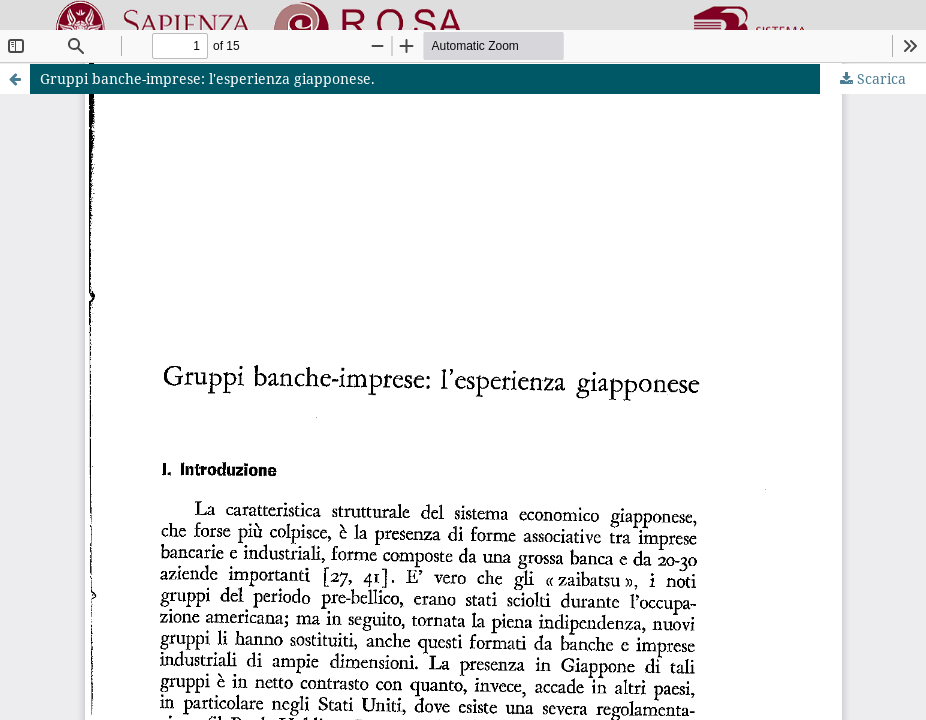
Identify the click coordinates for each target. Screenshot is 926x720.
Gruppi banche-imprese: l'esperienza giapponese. (207, 78)
